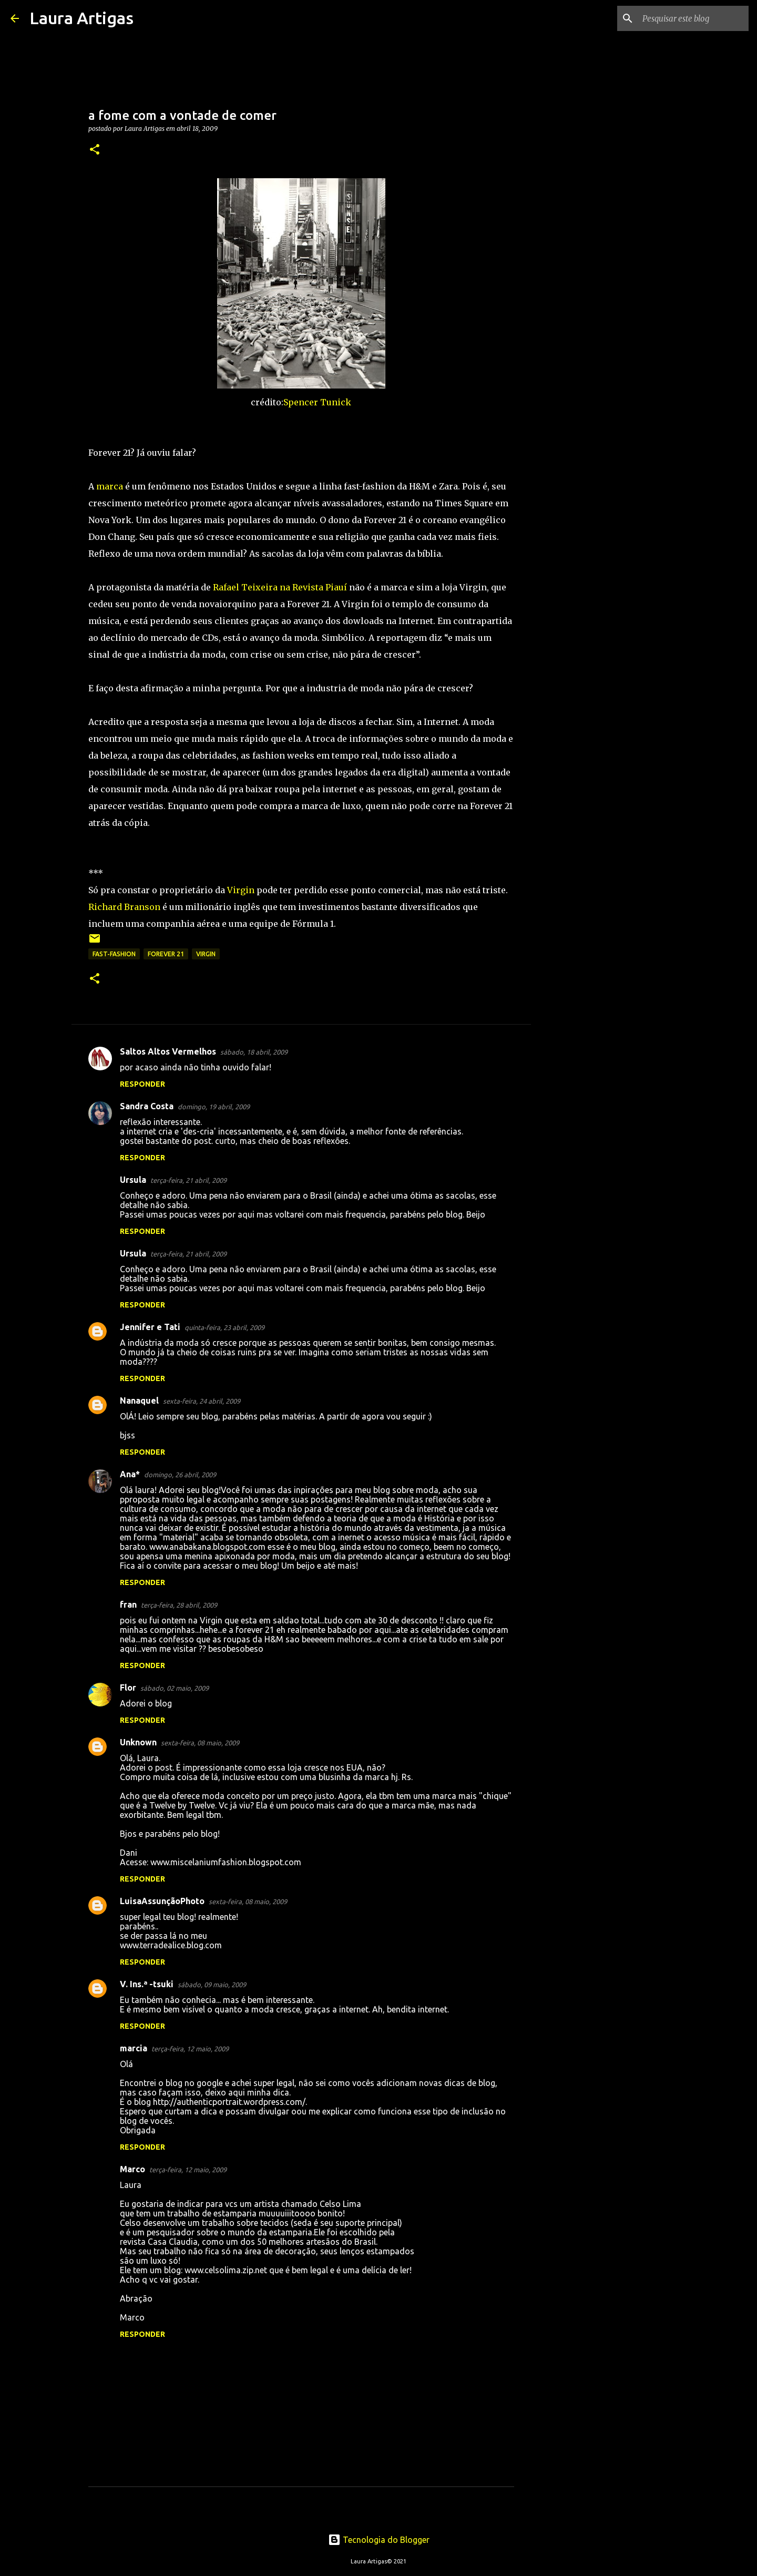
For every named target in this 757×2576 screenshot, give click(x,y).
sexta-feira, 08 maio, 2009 (200, 1742)
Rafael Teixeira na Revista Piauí (280, 587)
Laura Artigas (81, 17)
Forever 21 (166, 953)
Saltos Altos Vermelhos (168, 1051)
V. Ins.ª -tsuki (146, 1984)
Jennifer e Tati (150, 1327)
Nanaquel (139, 1400)
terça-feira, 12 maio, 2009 (190, 2048)
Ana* (130, 1474)
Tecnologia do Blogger (378, 2539)
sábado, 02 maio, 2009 (174, 1688)
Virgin (240, 890)
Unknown (138, 1742)
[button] (94, 150)
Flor (128, 1687)
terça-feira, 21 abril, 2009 (188, 1180)
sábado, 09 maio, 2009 (212, 1984)
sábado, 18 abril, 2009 (254, 1052)
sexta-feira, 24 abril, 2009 (201, 1401)
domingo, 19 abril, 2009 (214, 1106)
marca (109, 486)
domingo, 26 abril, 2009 (180, 1474)
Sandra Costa (146, 1106)
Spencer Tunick (317, 402)
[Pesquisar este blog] (693, 18)
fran (128, 1604)
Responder (142, 1084)
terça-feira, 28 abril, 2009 (179, 1605)
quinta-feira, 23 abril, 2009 (224, 1327)
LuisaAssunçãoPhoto (162, 1901)
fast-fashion (114, 953)
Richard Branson (124, 907)
